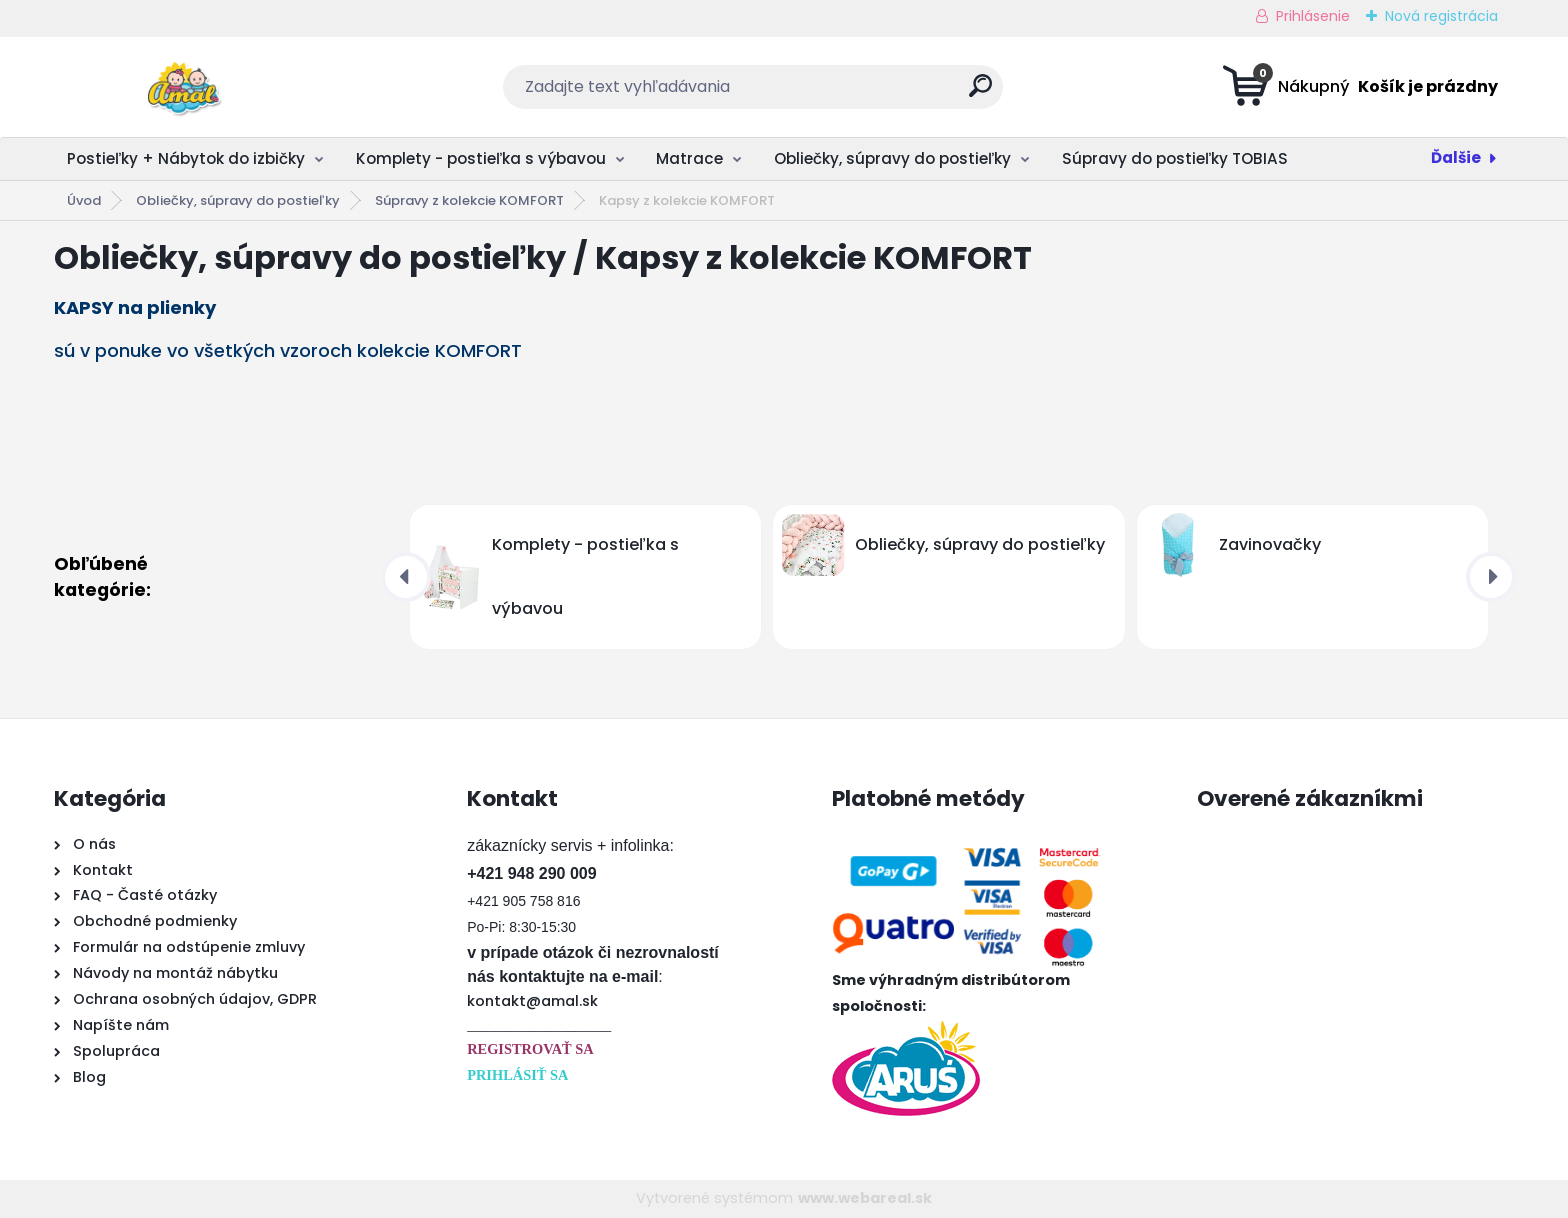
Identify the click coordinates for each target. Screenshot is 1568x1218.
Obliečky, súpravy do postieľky (892, 158)
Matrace (689, 158)
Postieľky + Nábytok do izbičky (186, 158)
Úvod (84, 200)
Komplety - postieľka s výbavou (481, 158)
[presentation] (406, 577)
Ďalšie (1456, 157)
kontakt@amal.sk (532, 1001)
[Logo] (176, 87)
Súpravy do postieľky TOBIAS (1175, 158)
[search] (980, 93)
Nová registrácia (1441, 16)
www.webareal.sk (865, 1198)
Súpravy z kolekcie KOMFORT (469, 200)
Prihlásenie (1313, 16)
